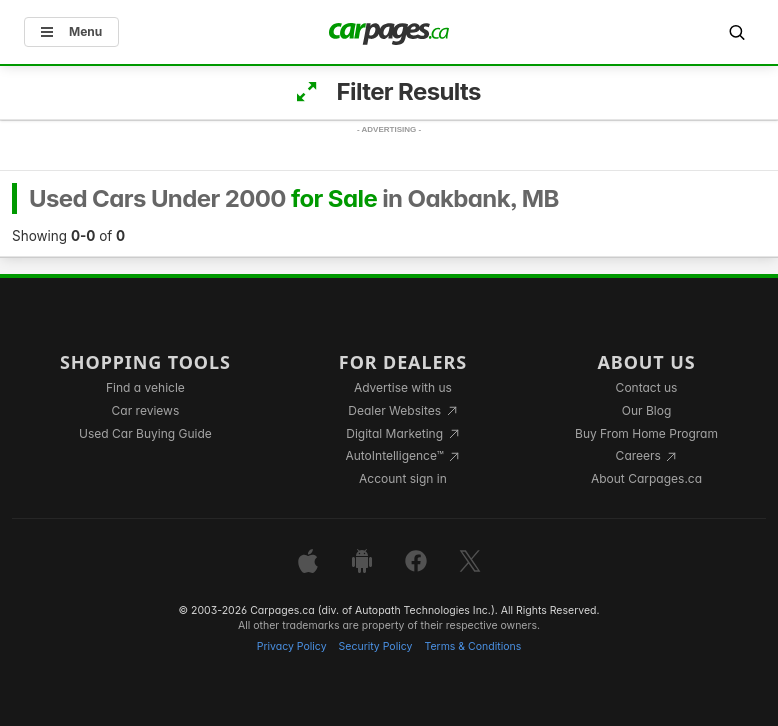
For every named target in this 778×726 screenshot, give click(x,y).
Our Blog (646, 410)
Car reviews (146, 410)
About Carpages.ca (646, 478)
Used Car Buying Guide (145, 433)
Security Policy (376, 646)
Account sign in (403, 478)
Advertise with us (403, 387)
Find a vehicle (145, 387)
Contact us (647, 387)
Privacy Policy (292, 646)
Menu (71, 31)
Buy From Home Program (646, 433)
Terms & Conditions (472, 646)
